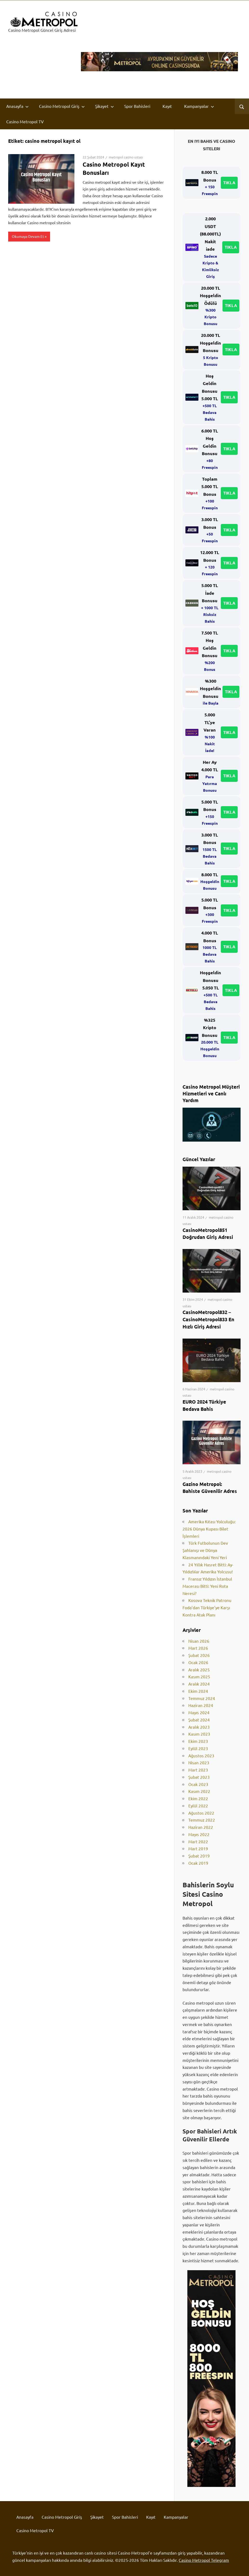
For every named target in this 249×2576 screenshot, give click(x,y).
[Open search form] (242, 106)
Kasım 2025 (199, 1676)
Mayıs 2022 (199, 1834)
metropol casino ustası (126, 157)
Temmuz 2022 (201, 1819)
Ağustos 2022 (201, 1812)
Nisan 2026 (198, 1640)
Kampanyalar (199, 106)
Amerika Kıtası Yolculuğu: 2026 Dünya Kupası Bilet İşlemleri (209, 1528)
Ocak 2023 (198, 1784)
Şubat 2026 (199, 1655)
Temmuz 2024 (201, 1698)
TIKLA (229, 182)
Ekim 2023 (198, 1741)
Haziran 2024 (200, 1705)
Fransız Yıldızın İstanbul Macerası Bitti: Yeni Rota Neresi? (207, 1586)
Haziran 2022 (200, 1827)
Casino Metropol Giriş (62, 106)
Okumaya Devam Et (28, 236)
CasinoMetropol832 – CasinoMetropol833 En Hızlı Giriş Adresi (208, 1319)
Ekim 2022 (198, 1798)
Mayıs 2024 (199, 1712)
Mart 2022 (198, 1841)
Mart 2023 (198, 1769)
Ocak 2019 (198, 1862)
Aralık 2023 (199, 1726)
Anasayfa (17, 106)
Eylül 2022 (198, 1805)
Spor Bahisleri (137, 106)
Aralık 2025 (199, 1669)
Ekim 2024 (198, 1690)
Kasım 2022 (199, 1791)
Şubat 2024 (199, 1719)
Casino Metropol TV (25, 121)
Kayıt (167, 106)
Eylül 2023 (198, 1748)
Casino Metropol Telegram (204, 2560)
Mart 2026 (198, 1647)
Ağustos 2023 (201, 1755)
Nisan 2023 (198, 1762)
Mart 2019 (198, 1848)
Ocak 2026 (198, 1662)
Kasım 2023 (199, 1733)
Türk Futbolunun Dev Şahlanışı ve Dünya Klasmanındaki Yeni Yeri (205, 1550)
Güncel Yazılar (199, 1159)
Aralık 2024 (199, 1683)
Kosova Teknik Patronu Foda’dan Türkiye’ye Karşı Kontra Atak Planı (207, 1607)
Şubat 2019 (199, 1855)
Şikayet (104, 106)
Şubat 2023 (199, 1776)
